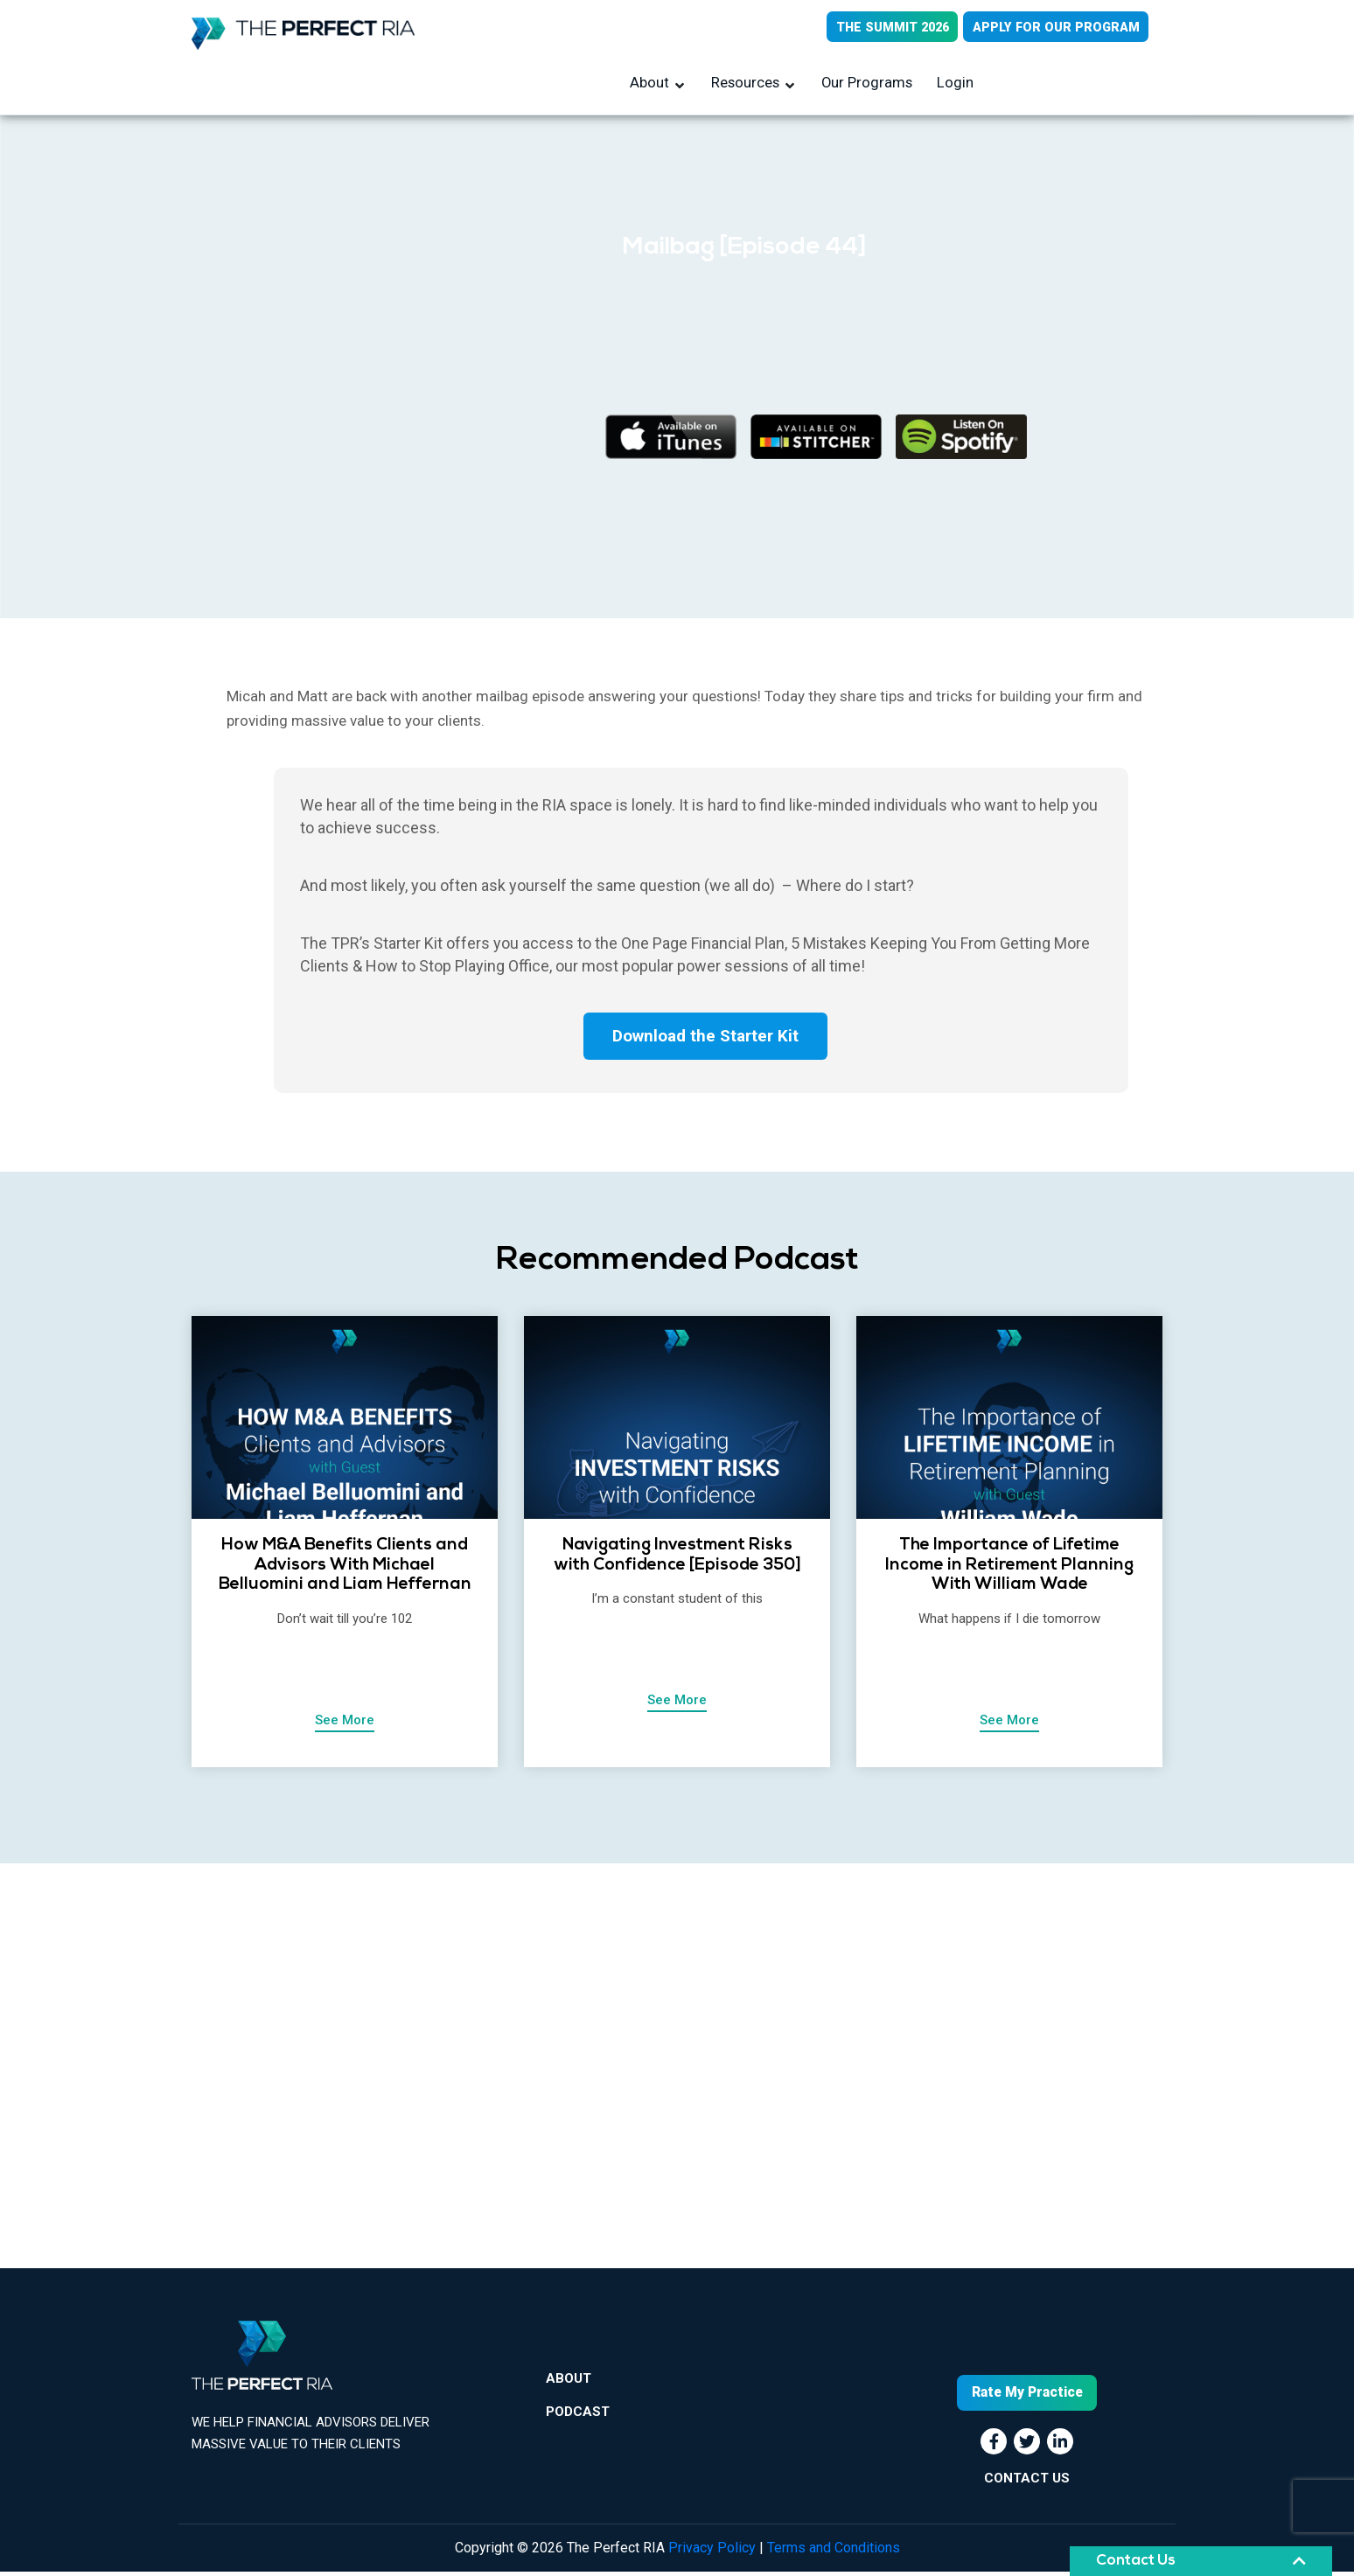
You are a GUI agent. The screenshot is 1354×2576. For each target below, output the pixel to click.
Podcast (578, 2425)
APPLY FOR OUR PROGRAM (1053, 28)
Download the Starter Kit (706, 1041)
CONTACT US (1027, 2482)
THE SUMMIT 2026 (882, 28)
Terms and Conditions (833, 2552)
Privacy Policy (712, 2552)
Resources (747, 85)
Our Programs (866, 85)
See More (344, 1726)
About (652, 85)
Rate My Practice (1027, 2397)
